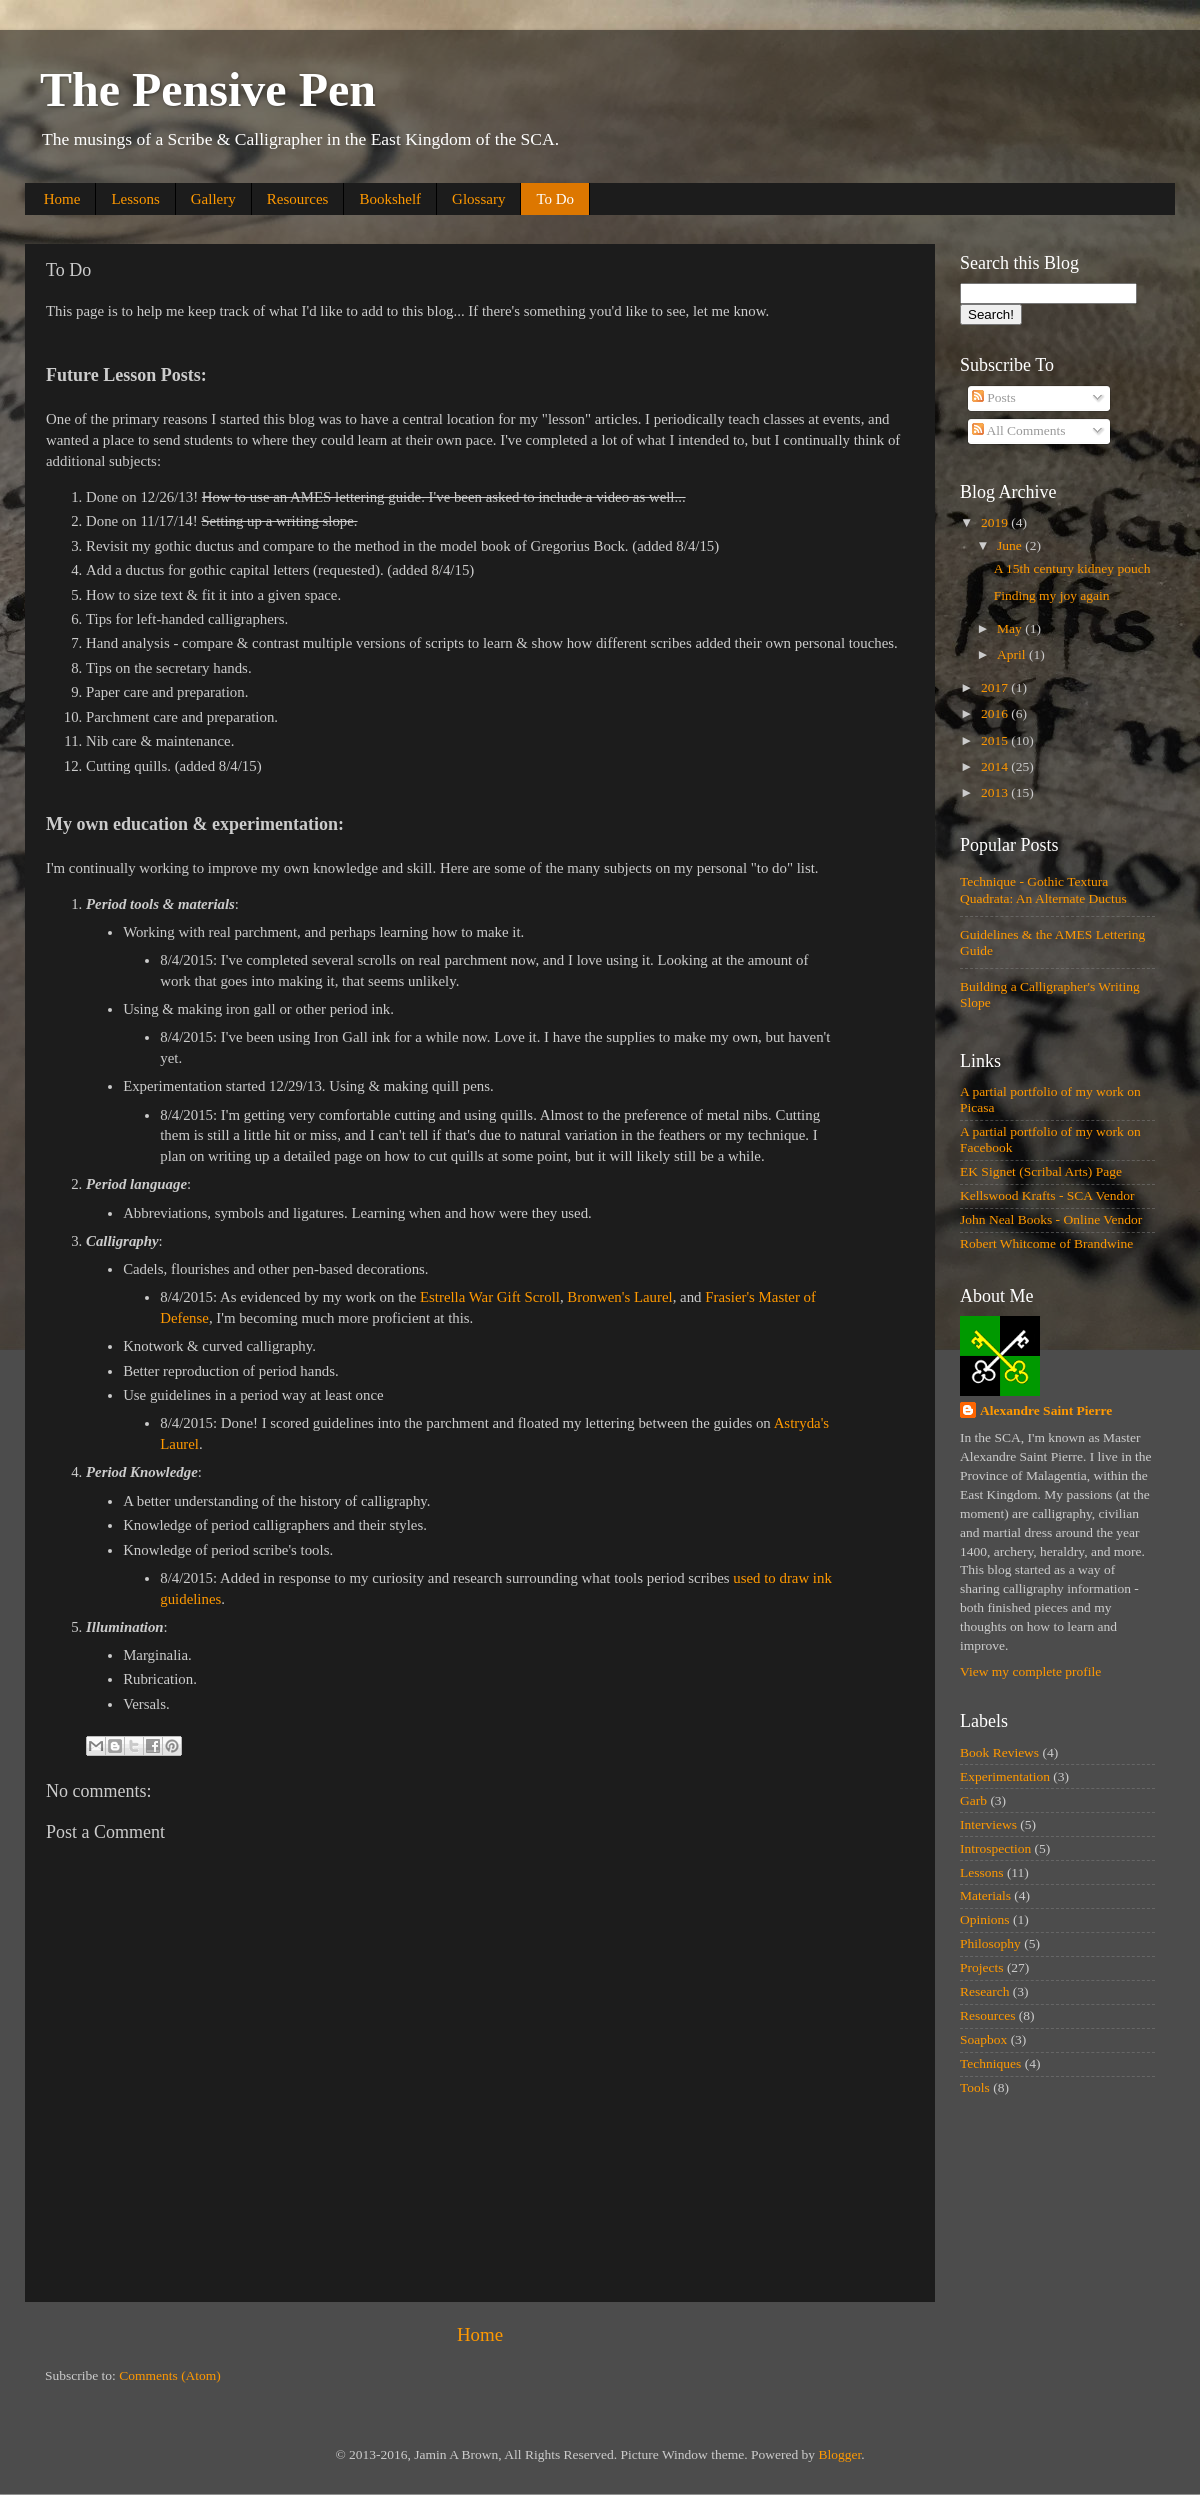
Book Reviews (999, 1752)
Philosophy (990, 1943)
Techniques (990, 2063)
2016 (996, 713)
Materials (985, 1895)
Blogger (839, 2454)
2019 (996, 522)
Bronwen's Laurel (619, 1297)
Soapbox (983, 2039)
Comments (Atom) (170, 2375)
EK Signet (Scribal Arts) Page (1041, 1171)
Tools (975, 2087)
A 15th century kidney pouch (1072, 568)
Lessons (135, 199)
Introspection (995, 1848)
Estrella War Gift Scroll (490, 1297)
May (1011, 628)
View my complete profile (1030, 1671)
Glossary (478, 199)
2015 (996, 740)
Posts (994, 397)
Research (984, 1991)
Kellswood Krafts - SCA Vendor (1047, 1195)
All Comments (1019, 430)
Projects (982, 1967)
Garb (973, 1800)
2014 (996, 766)
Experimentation (1005, 1776)
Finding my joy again (1052, 595)
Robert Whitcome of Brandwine (1046, 1243)
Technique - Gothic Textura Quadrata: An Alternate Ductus (1043, 889)
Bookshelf (390, 199)
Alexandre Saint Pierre (1046, 1410)
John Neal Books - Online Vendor (1051, 1219)
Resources (298, 199)
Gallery (213, 199)
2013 (996, 792)
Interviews (988, 1824)
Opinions (985, 1919)
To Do (555, 199)
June (1011, 545)
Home (62, 199)
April (1013, 654)
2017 (996, 687)
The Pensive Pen (208, 89)
